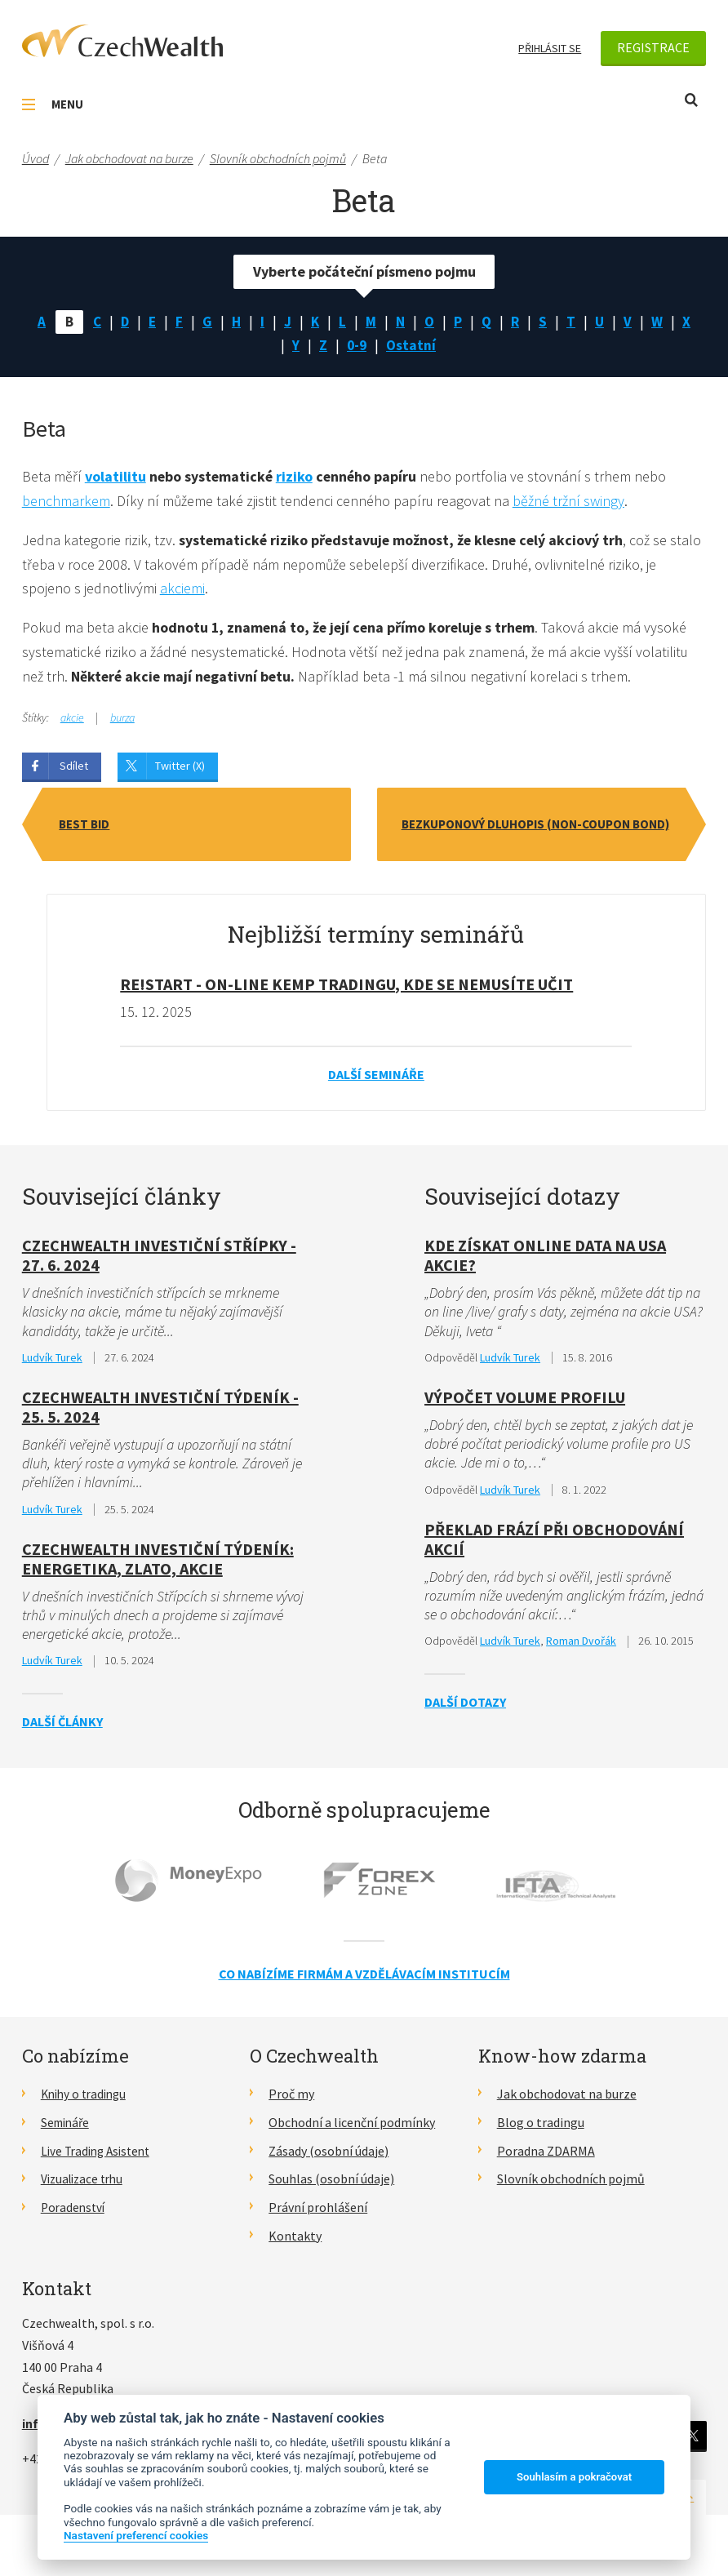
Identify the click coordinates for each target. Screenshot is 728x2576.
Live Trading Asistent (99, 2156)
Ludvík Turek (52, 1362)
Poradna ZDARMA (546, 2156)
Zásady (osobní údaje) (328, 2156)
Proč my (291, 2100)
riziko (295, 478)
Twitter (691, 2441)
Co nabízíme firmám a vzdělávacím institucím (364, 1979)
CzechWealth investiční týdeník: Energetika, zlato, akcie (158, 1564)
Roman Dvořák (581, 1647)
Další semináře (376, 1078)
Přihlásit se (549, 48)
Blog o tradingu (540, 2128)
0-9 (356, 346)
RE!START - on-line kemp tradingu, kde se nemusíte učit (346, 988)
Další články (62, 1727)
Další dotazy (465, 1707)
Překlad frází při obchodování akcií (554, 1545)
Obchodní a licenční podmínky (352, 2128)
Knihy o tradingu (87, 2100)
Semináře (67, 2128)
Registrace (653, 47)
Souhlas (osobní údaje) (331, 2185)
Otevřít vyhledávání (691, 100)
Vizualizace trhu (85, 2185)
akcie (72, 721)
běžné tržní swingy (570, 503)
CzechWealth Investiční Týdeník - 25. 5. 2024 (160, 1412)
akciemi (182, 591)
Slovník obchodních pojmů (571, 2185)
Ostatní (412, 346)
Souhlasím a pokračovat (574, 2477)
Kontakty (295, 2241)
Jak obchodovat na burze (567, 2100)
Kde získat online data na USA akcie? (545, 1259)
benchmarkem (66, 503)
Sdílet (74, 769)
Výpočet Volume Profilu (524, 1402)
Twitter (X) (180, 769)
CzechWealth (122, 40)
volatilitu (115, 478)
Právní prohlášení (318, 2213)
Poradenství (75, 2213)
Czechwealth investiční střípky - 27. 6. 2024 (159, 1259)
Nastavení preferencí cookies (136, 2535)
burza (122, 721)
